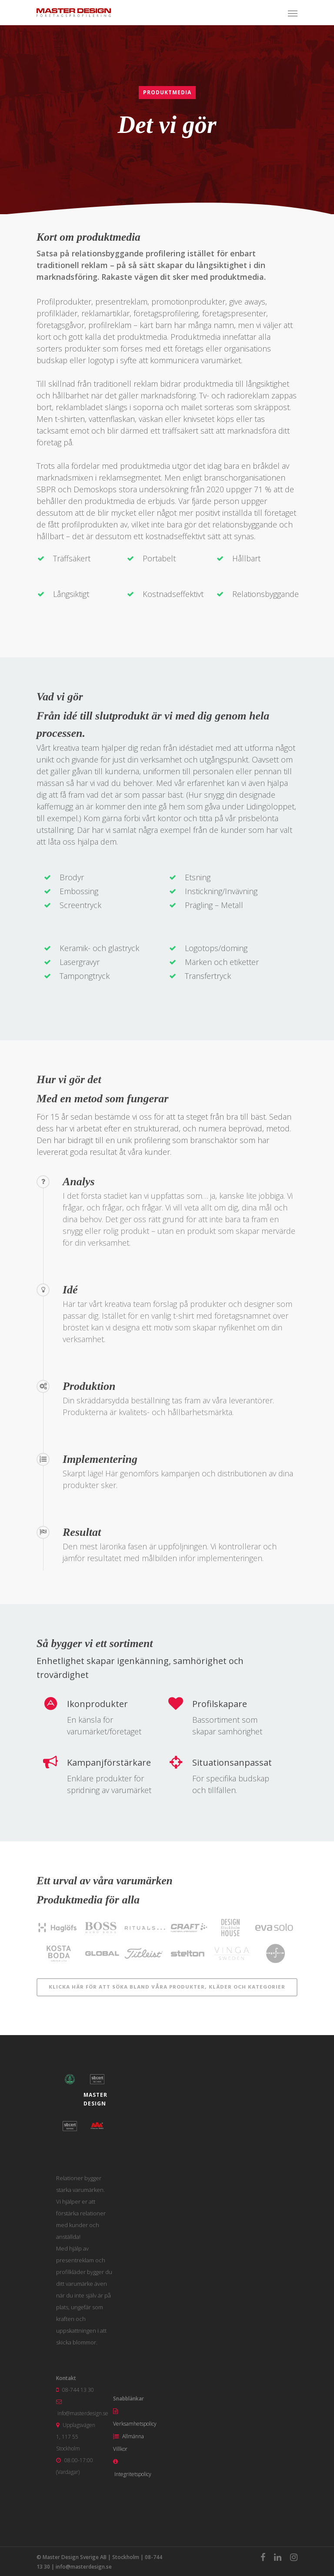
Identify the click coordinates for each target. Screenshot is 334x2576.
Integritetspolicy (132, 2474)
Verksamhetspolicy (135, 2423)
